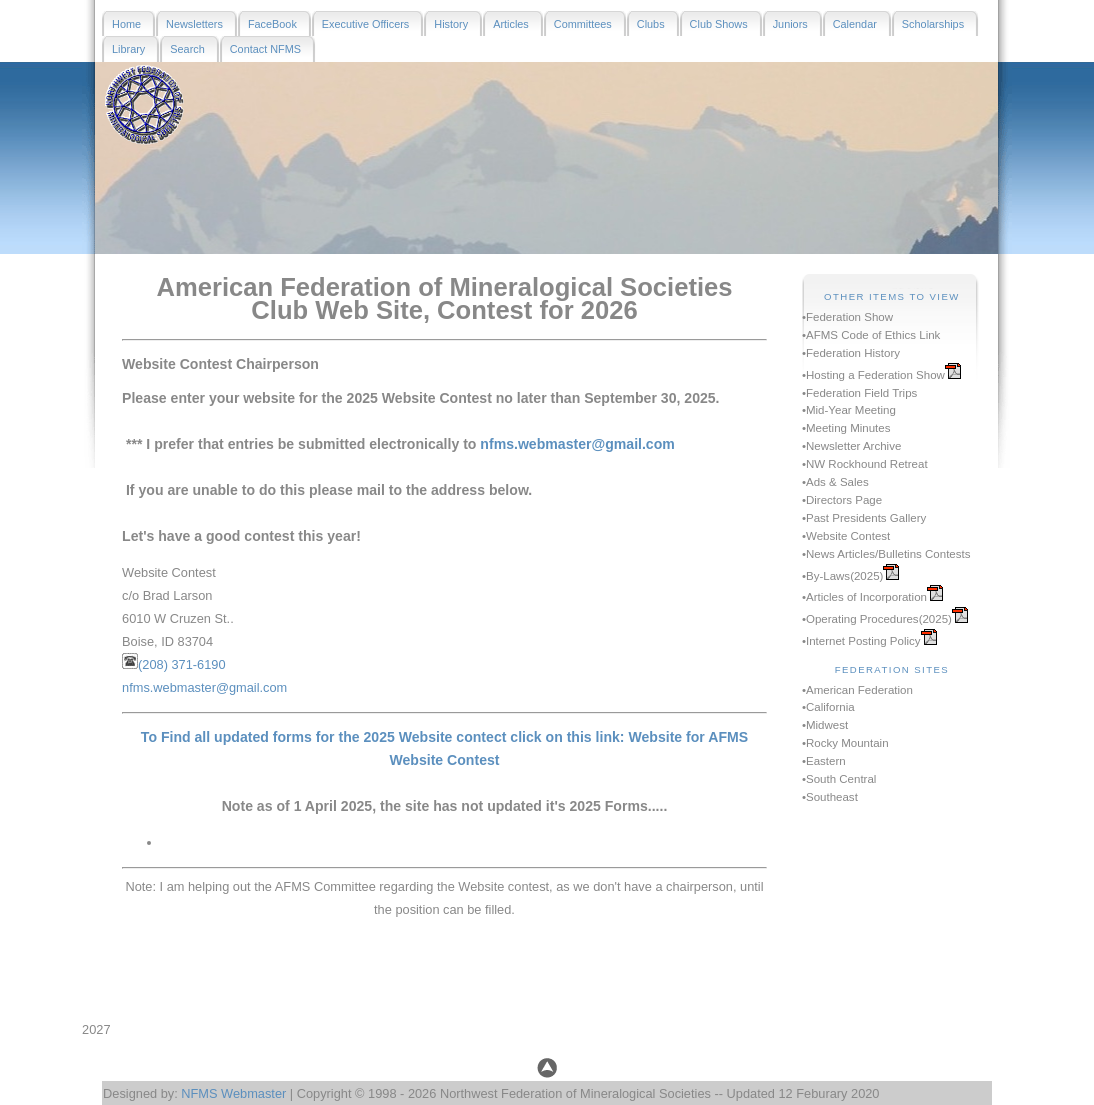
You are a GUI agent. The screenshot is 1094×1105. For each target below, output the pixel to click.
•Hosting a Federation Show (873, 375)
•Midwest (825, 725)
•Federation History (851, 353)
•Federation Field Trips (859, 393)
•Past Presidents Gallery (864, 518)
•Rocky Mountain (845, 743)
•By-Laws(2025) (842, 576)
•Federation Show (847, 317)
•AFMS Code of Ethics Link (871, 335)
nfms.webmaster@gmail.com (577, 444)
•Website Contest (846, 536)
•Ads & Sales (835, 482)
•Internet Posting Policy (861, 641)
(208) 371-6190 (182, 664)
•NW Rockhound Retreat (865, 464)
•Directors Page (842, 500)
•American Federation (857, 690)
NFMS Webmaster (233, 1093)
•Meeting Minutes (846, 428)
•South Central (839, 779)
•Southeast (830, 797)
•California (828, 707)
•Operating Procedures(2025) (877, 619)
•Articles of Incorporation (864, 597)
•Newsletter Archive (851, 446)
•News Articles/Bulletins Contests (886, 554)
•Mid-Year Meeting (849, 410)
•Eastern (824, 761)
